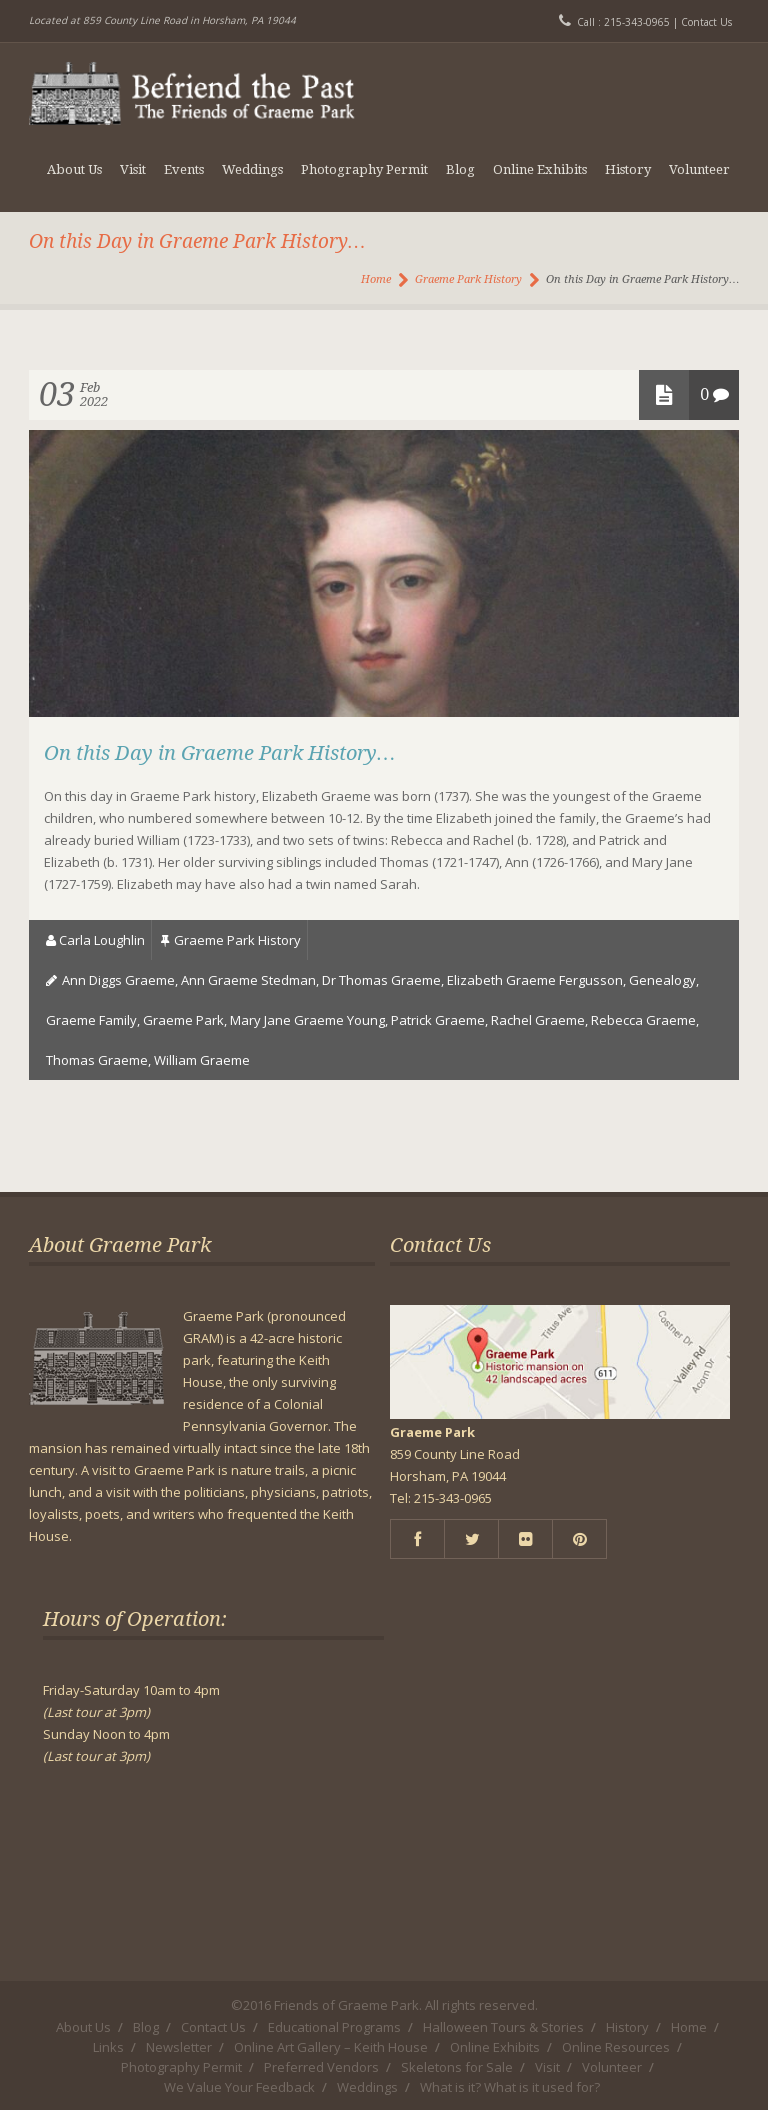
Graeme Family (91, 1020)
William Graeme (202, 1060)
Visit (133, 169)
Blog (460, 169)
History (628, 169)
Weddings (252, 169)
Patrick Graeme (438, 1020)
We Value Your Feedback (239, 2087)
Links (108, 2047)
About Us (74, 169)
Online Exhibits (540, 169)
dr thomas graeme (381, 980)
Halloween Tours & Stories (503, 2027)
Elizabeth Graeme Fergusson (535, 980)
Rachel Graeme (538, 1020)
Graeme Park (183, 1020)
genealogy (662, 980)
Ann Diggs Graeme (118, 980)
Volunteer (699, 169)
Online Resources (616, 2047)
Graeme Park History (468, 279)
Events (184, 169)
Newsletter (179, 2047)
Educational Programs (334, 2027)
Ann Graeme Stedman (248, 980)
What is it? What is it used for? (510, 2087)
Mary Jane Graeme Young (307, 1020)
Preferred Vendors (321, 2067)
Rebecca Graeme (643, 1020)
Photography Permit (364, 169)
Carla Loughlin (102, 940)
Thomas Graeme (97, 1060)
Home (376, 279)
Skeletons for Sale (457, 2067)
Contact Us (706, 22)
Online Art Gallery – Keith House (331, 2047)
